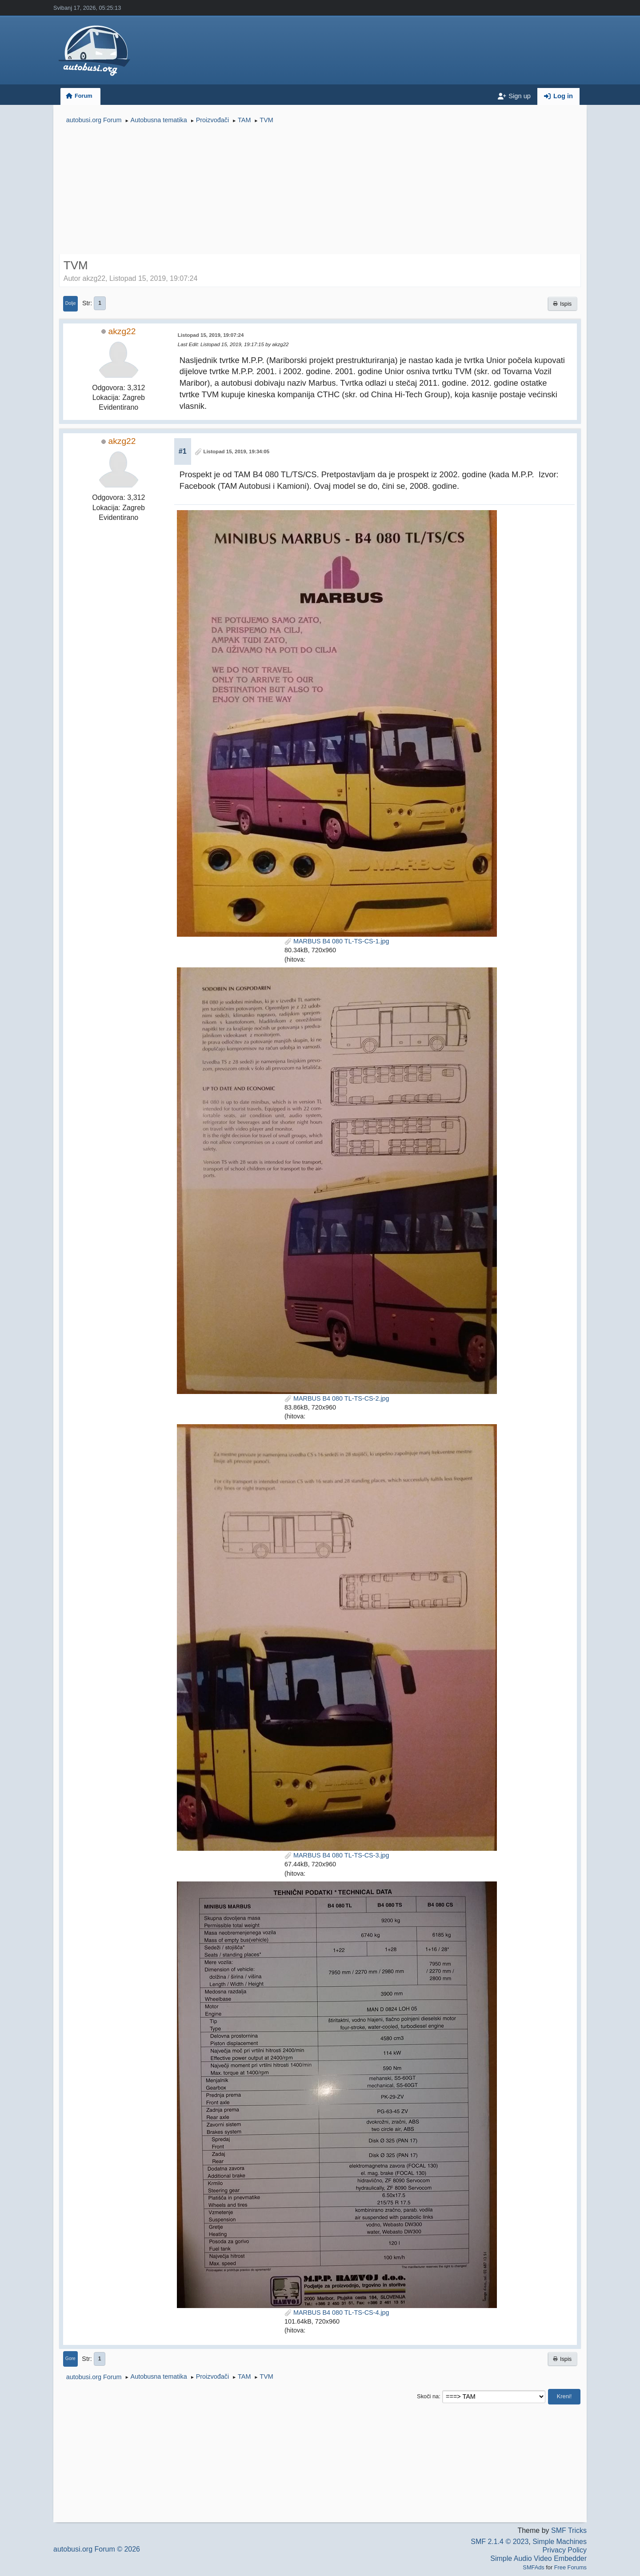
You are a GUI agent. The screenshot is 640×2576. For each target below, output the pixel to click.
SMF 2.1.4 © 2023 (499, 2541)
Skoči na (428, 2396)
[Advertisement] (320, 190)
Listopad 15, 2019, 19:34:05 (237, 451)
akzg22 (122, 331)
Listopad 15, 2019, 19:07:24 (211, 335)
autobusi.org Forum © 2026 (96, 2549)
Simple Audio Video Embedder (538, 2558)
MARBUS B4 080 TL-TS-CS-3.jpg (336, 1855)
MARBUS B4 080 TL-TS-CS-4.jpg (336, 2312)
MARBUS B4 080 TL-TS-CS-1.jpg (336, 941)
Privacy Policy (564, 2550)
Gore (70, 2358)
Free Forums (570, 2567)
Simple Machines (559, 2541)
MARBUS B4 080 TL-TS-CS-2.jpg (336, 1398)
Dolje (70, 303)
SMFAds (533, 2567)
